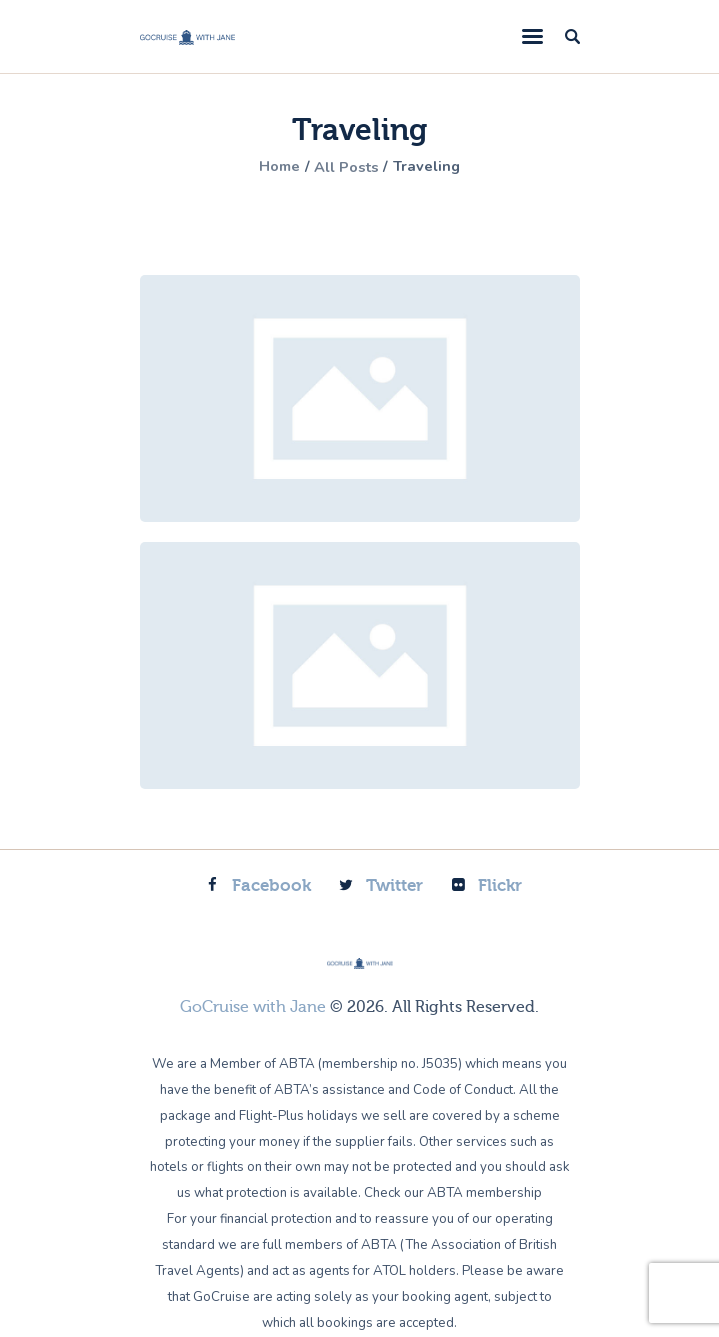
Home (272, 167)
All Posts (347, 167)
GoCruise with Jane (253, 1007)
